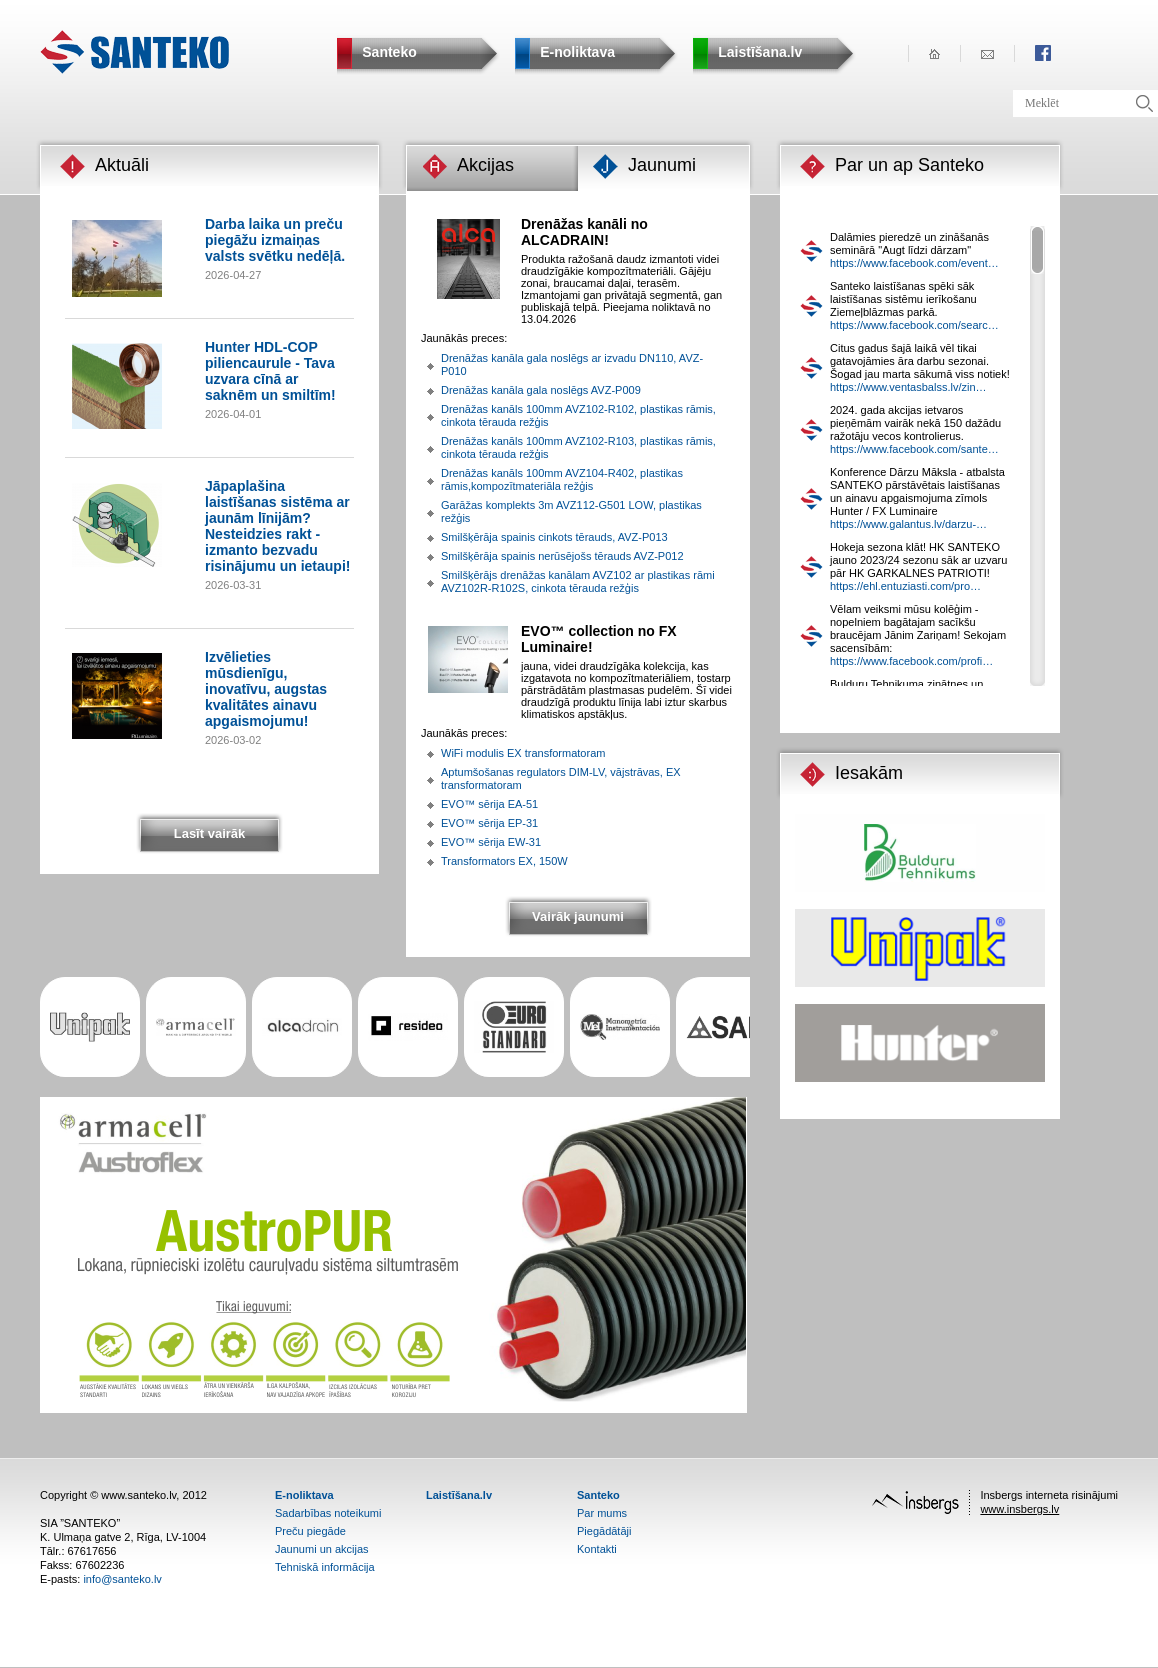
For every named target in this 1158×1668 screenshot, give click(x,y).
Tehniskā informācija (325, 1567)
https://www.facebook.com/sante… (914, 449)
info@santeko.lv (122, 1579)
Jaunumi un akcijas (322, 1549)
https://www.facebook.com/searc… (914, 325)
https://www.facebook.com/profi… (911, 661)
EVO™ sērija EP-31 (489, 823)
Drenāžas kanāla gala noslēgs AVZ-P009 (541, 390)
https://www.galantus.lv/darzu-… (908, 524)
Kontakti (597, 1549)
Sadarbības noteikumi (328, 1513)
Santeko (598, 1495)
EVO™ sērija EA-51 (489, 804)
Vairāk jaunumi (578, 916)
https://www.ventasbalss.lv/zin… (908, 387)
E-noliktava (304, 1495)
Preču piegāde (310, 1531)
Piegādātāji (604, 1531)
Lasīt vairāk (210, 833)
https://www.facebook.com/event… (914, 263)
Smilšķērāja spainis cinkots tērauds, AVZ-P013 (554, 537)
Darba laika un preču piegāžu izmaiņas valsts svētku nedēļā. (275, 240)
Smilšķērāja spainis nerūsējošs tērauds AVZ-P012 (562, 556)
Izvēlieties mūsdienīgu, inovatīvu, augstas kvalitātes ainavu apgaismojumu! (266, 689)
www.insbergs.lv (1019, 1509)
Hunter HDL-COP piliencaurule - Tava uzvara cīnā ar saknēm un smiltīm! (270, 371)
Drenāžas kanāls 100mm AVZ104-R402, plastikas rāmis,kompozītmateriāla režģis (562, 479)
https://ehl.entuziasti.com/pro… (905, 586)
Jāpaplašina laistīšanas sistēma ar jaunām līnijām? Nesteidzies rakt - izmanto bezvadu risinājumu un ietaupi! (277, 526)
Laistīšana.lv (459, 1495)
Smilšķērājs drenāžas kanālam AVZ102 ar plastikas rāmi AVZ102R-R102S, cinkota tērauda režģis (578, 581)
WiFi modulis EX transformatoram (523, 753)
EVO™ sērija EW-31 (491, 842)
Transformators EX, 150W (504, 861)
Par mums (602, 1513)
